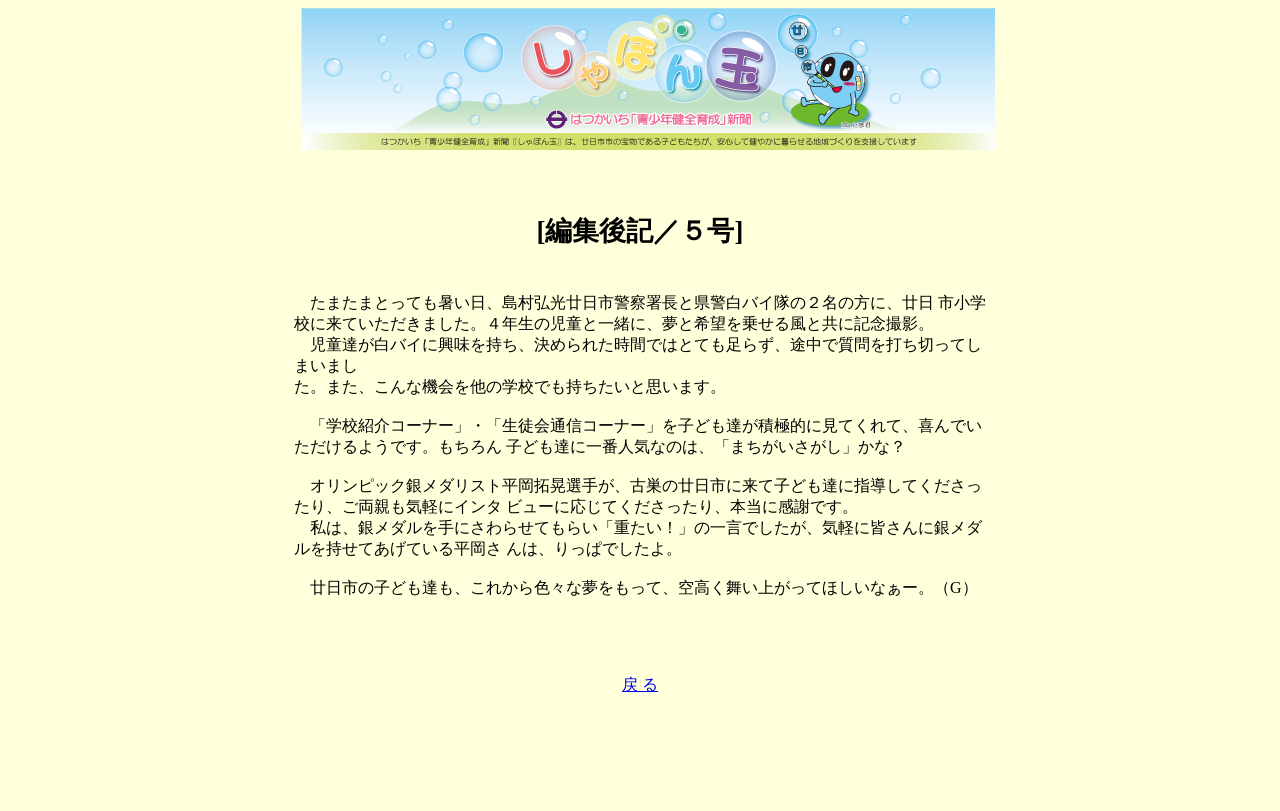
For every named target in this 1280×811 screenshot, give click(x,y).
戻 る (640, 684)
